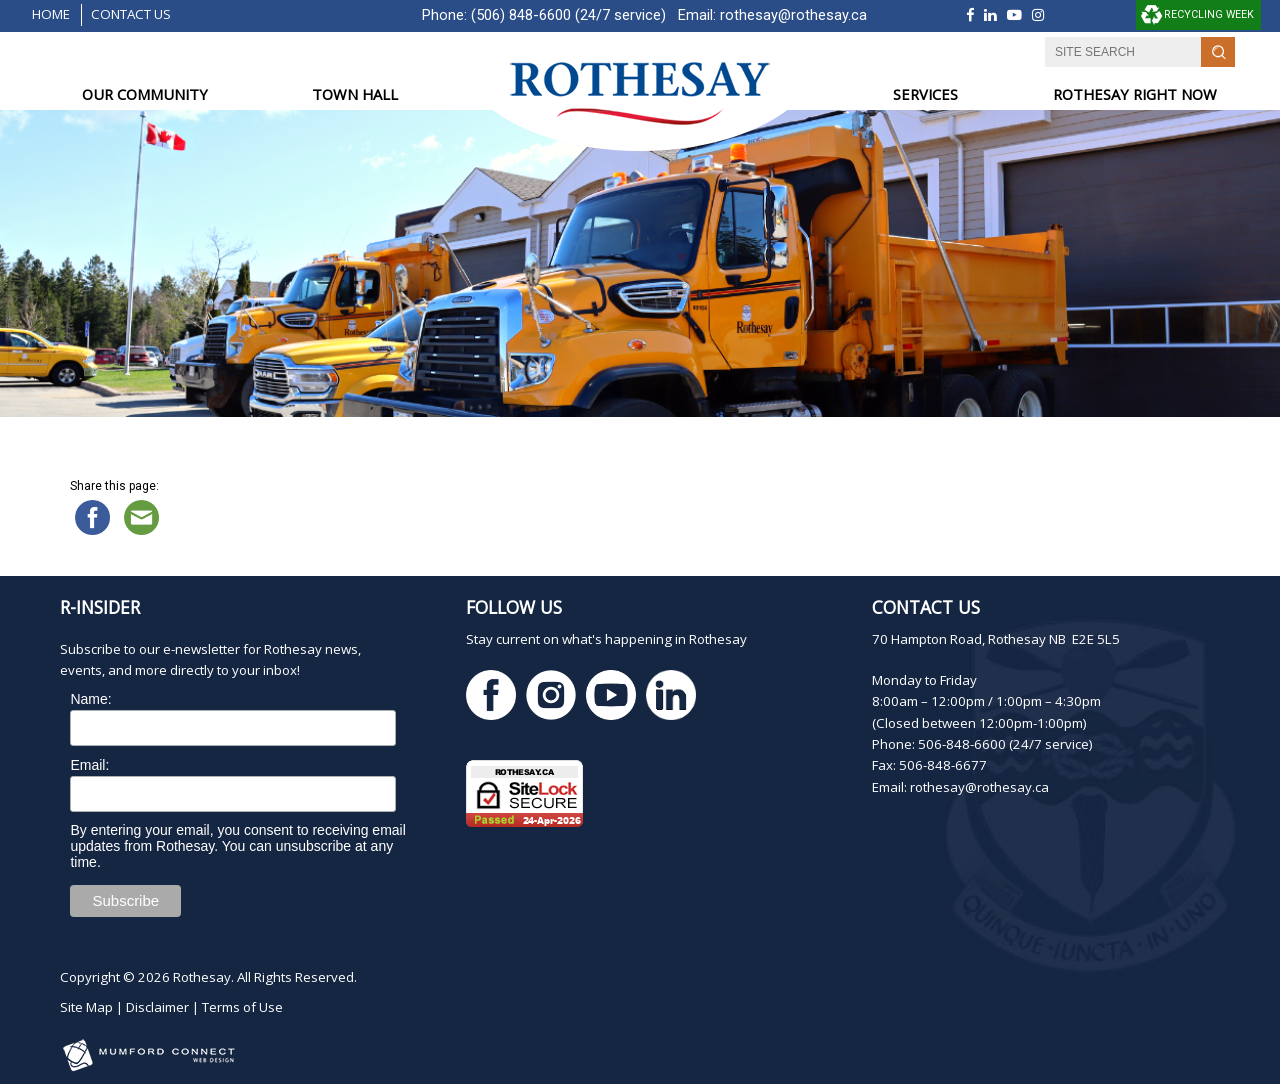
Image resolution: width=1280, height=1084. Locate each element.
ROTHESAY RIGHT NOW (1135, 94)
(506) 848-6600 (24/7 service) (568, 15)
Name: (90, 699)
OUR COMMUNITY (145, 94)
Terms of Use (242, 1007)
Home (51, 14)
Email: (89, 765)
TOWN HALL (355, 94)
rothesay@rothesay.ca (793, 15)
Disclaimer (157, 1007)
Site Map (86, 1007)
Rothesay (202, 977)
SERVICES (925, 94)
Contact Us (131, 14)
